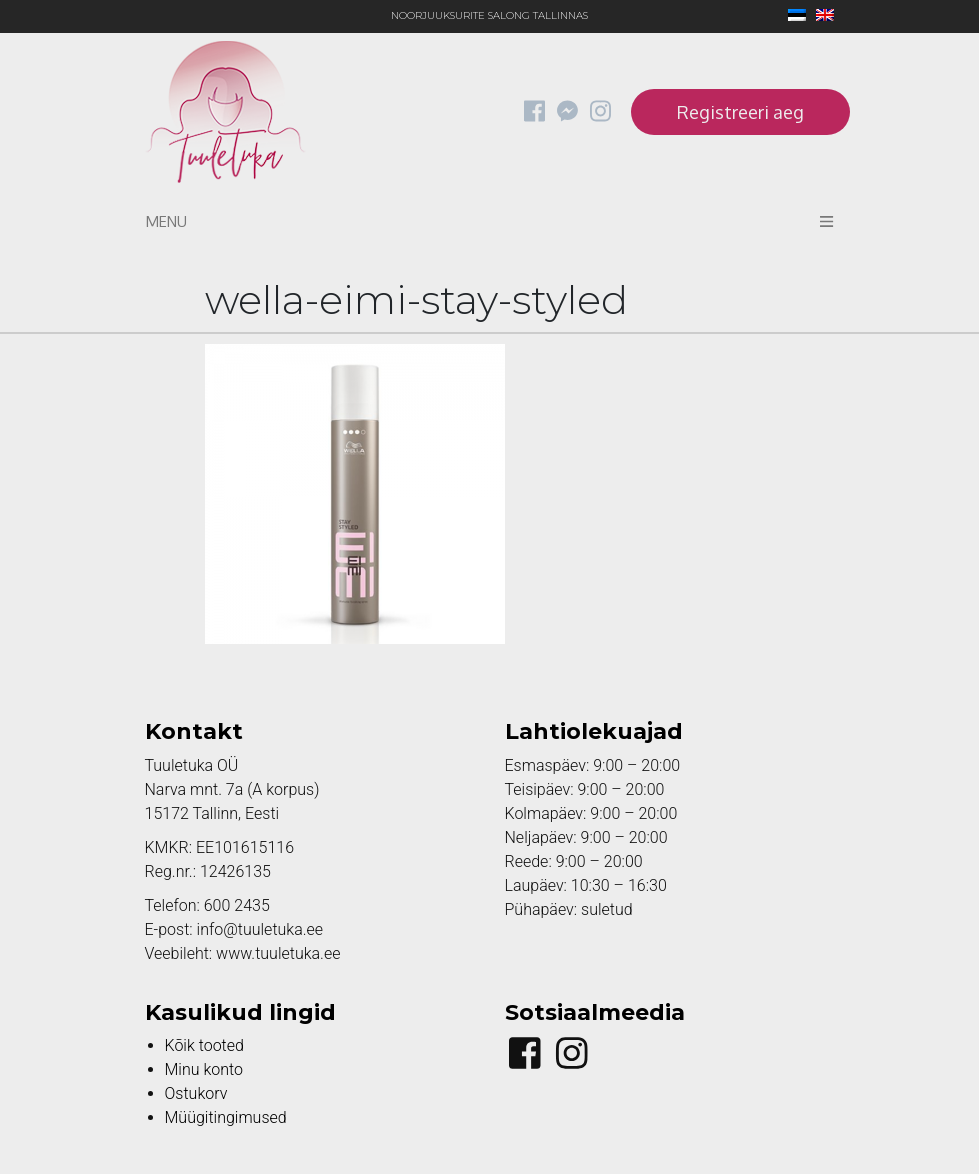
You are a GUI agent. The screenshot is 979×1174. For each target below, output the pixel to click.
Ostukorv (196, 1093)
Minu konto (204, 1069)
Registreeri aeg (740, 112)
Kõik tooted (204, 1045)
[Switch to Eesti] (792, 16)
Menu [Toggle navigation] (490, 221)
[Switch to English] (820, 16)
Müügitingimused (226, 1117)
